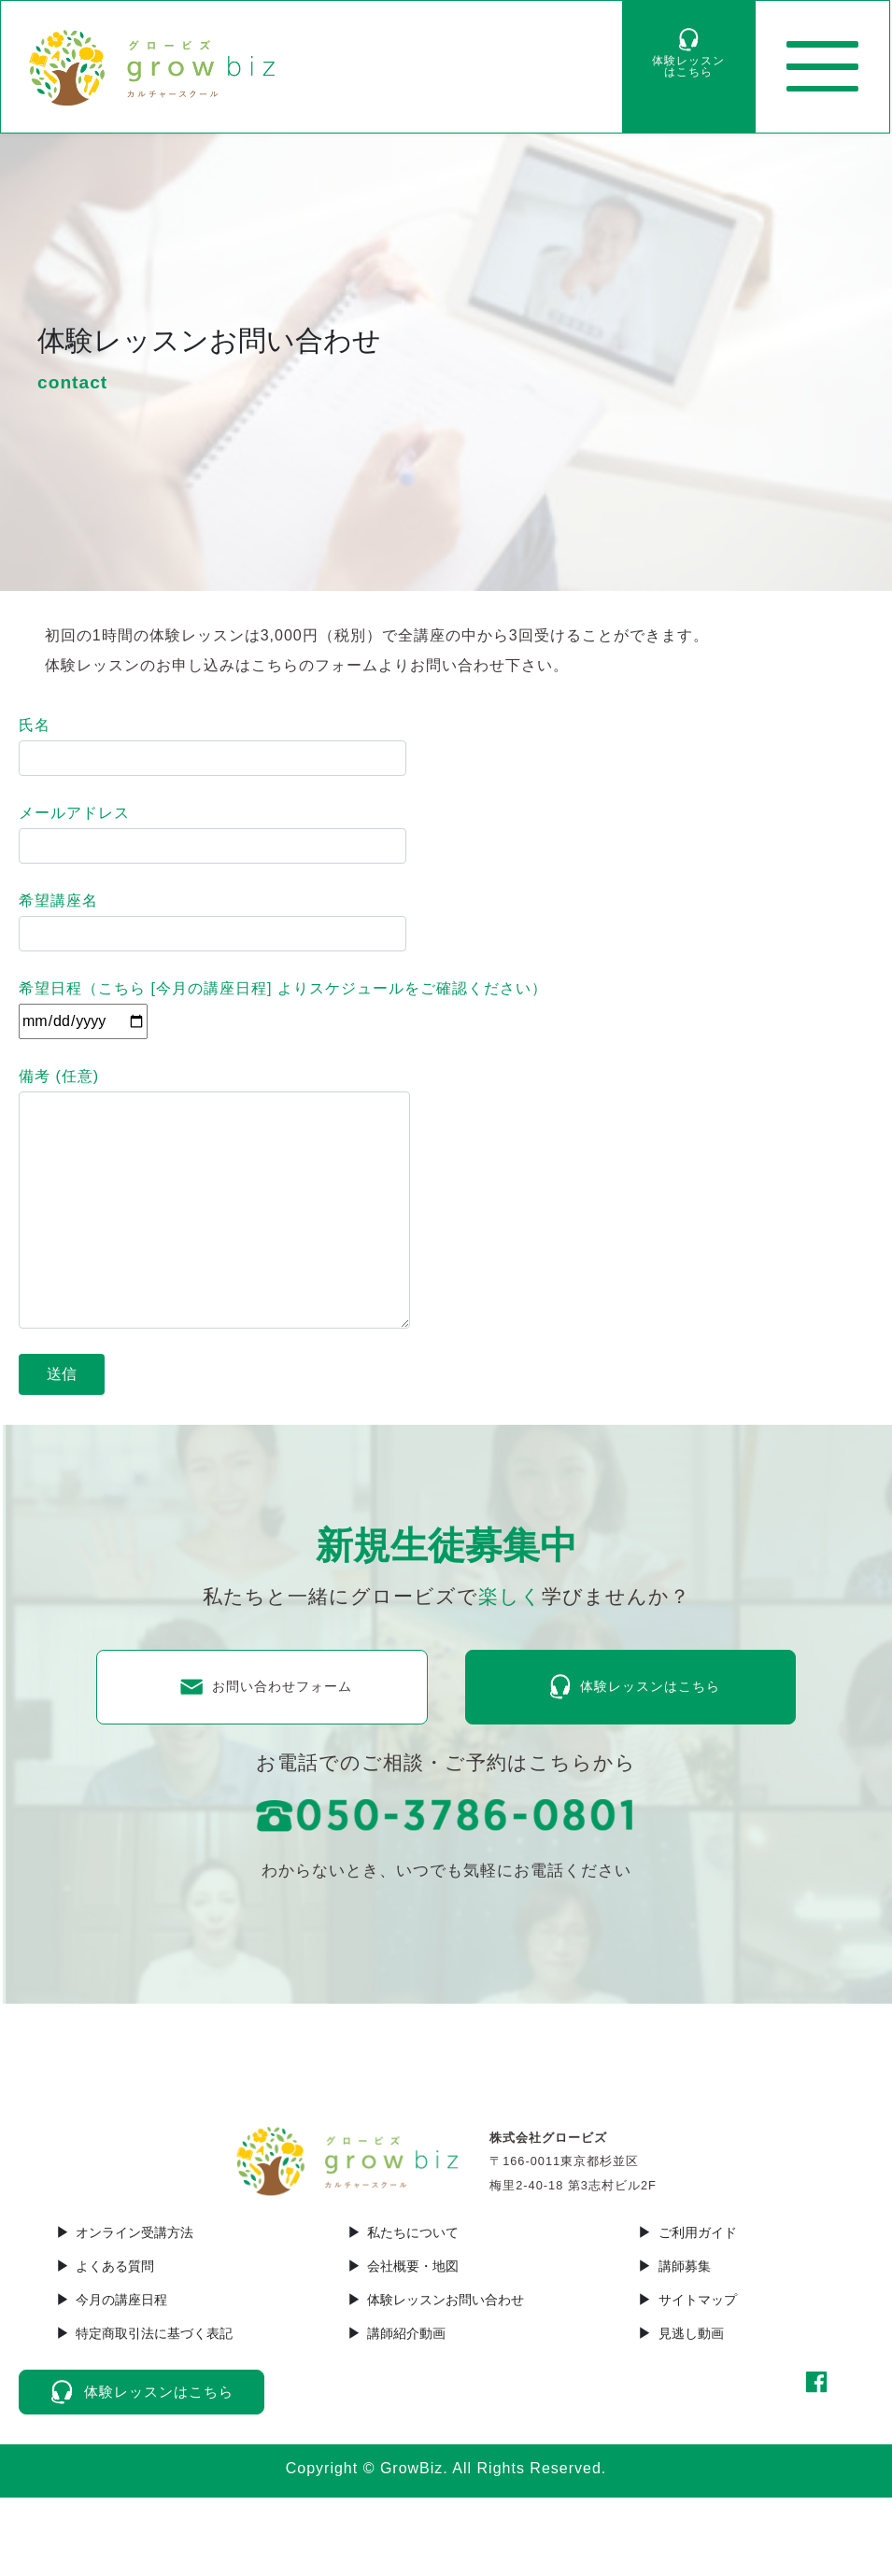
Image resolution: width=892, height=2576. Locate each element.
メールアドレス (212, 834)
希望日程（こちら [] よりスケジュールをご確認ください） (283, 1004)
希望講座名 (212, 922)
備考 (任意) (214, 1198)
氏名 (212, 746)
